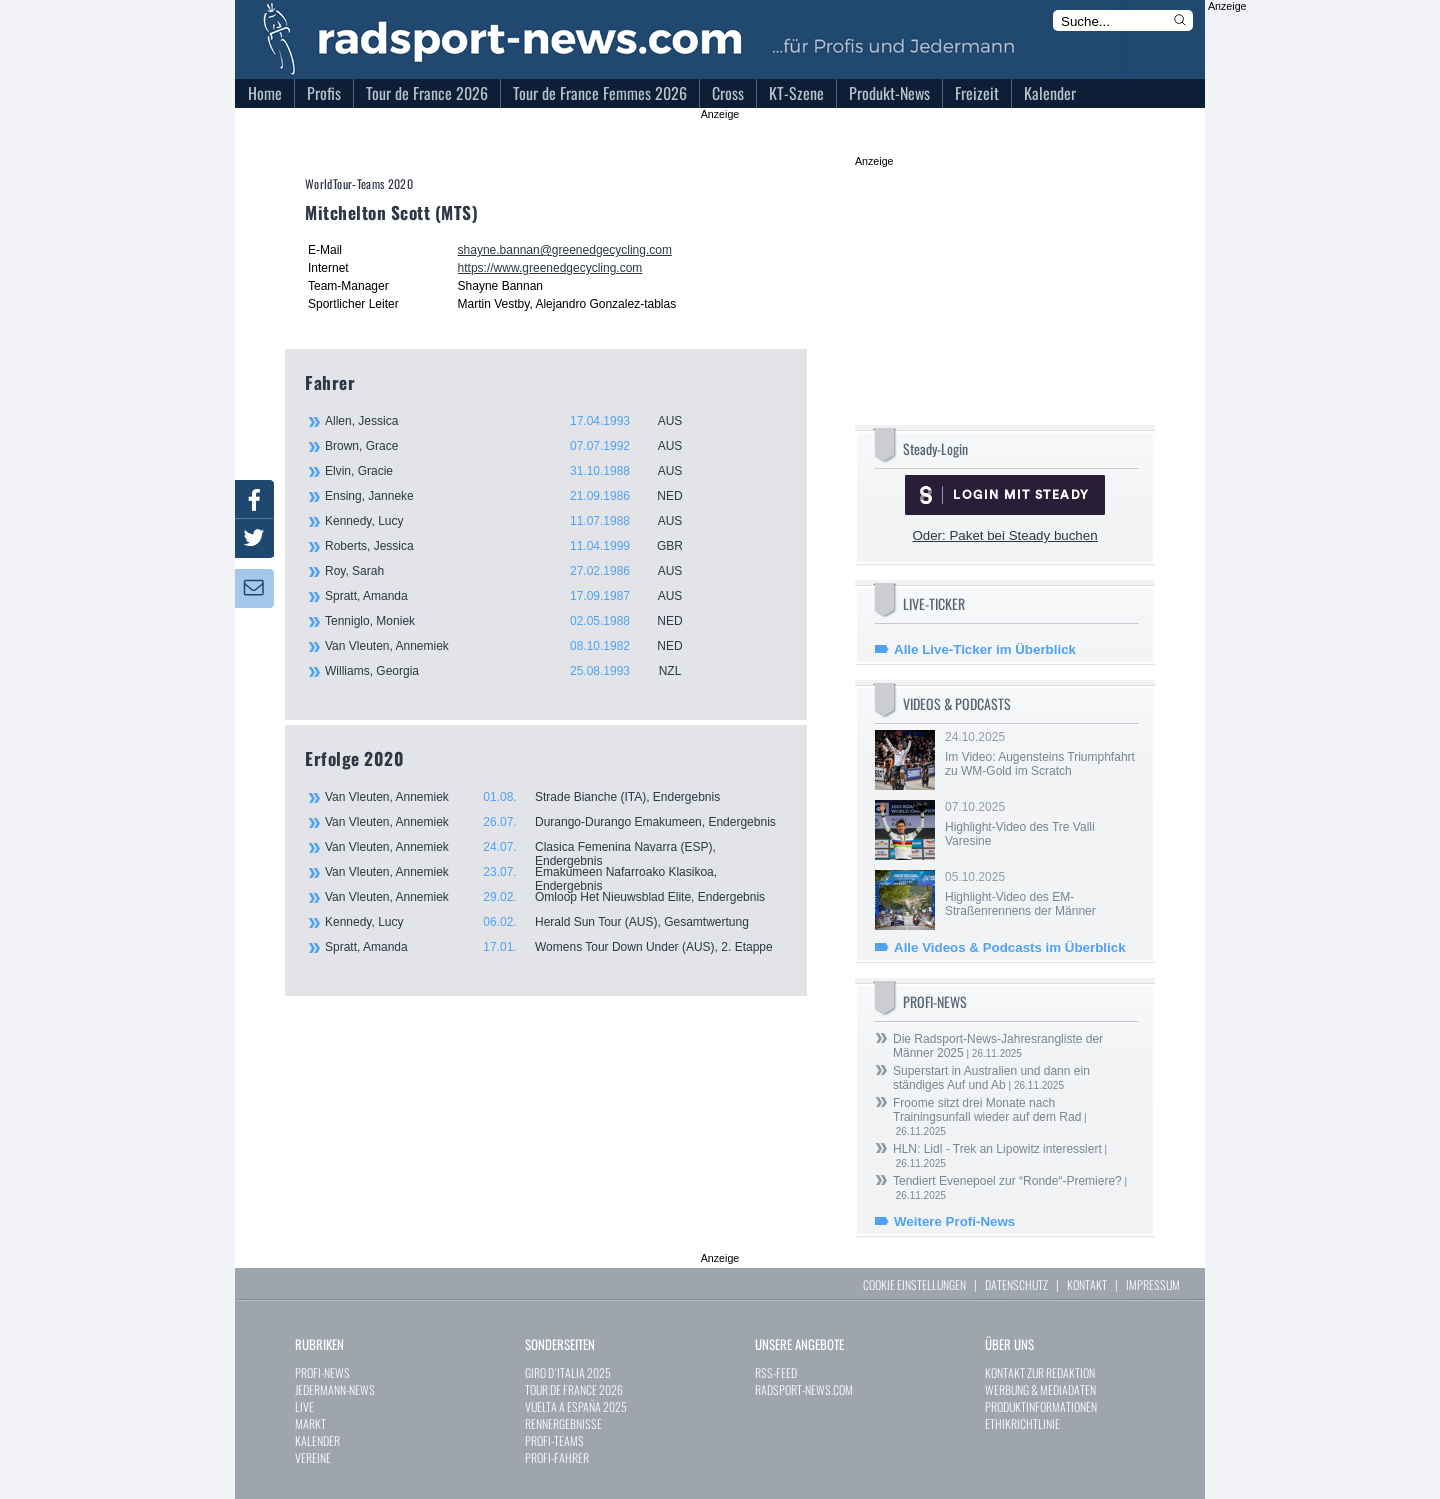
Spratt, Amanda (515, 596)
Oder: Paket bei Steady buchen (1004, 535)
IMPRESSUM (1153, 1284)
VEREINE (313, 1457)
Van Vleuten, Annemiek (515, 646)
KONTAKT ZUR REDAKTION (1040, 1372)
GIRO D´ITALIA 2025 (568, 1372)
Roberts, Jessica (515, 546)
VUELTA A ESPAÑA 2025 (576, 1406)
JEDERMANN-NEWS (335, 1389)
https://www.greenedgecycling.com (550, 268)
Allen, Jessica (515, 421)
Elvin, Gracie (515, 471)
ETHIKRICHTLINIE (1022, 1423)
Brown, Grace (515, 446)
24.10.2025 (1040, 754)
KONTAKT (1087, 1284)
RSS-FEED (776, 1372)
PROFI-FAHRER (557, 1457)
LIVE (304, 1406)
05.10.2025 (1040, 894)
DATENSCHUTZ (1016, 1284)
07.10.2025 (1040, 824)
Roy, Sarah (515, 571)
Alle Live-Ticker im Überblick (985, 649)
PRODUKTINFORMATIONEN (1041, 1406)
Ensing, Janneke (515, 496)
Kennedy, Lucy (515, 521)
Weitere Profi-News (954, 1221)
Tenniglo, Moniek (515, 621)
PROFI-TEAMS (554, 1440)
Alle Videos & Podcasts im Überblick (1010, 947)
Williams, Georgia (515, 671)
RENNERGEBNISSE (563, 1423)
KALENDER (317, 1440)
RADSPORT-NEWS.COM (804, 1389)
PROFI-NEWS (322, 1372)
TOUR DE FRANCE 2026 (574, 1389)
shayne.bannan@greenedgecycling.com (565, 250)
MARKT (310, 1423)
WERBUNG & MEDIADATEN (1040, 1389)
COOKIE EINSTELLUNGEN (914, 1284)
